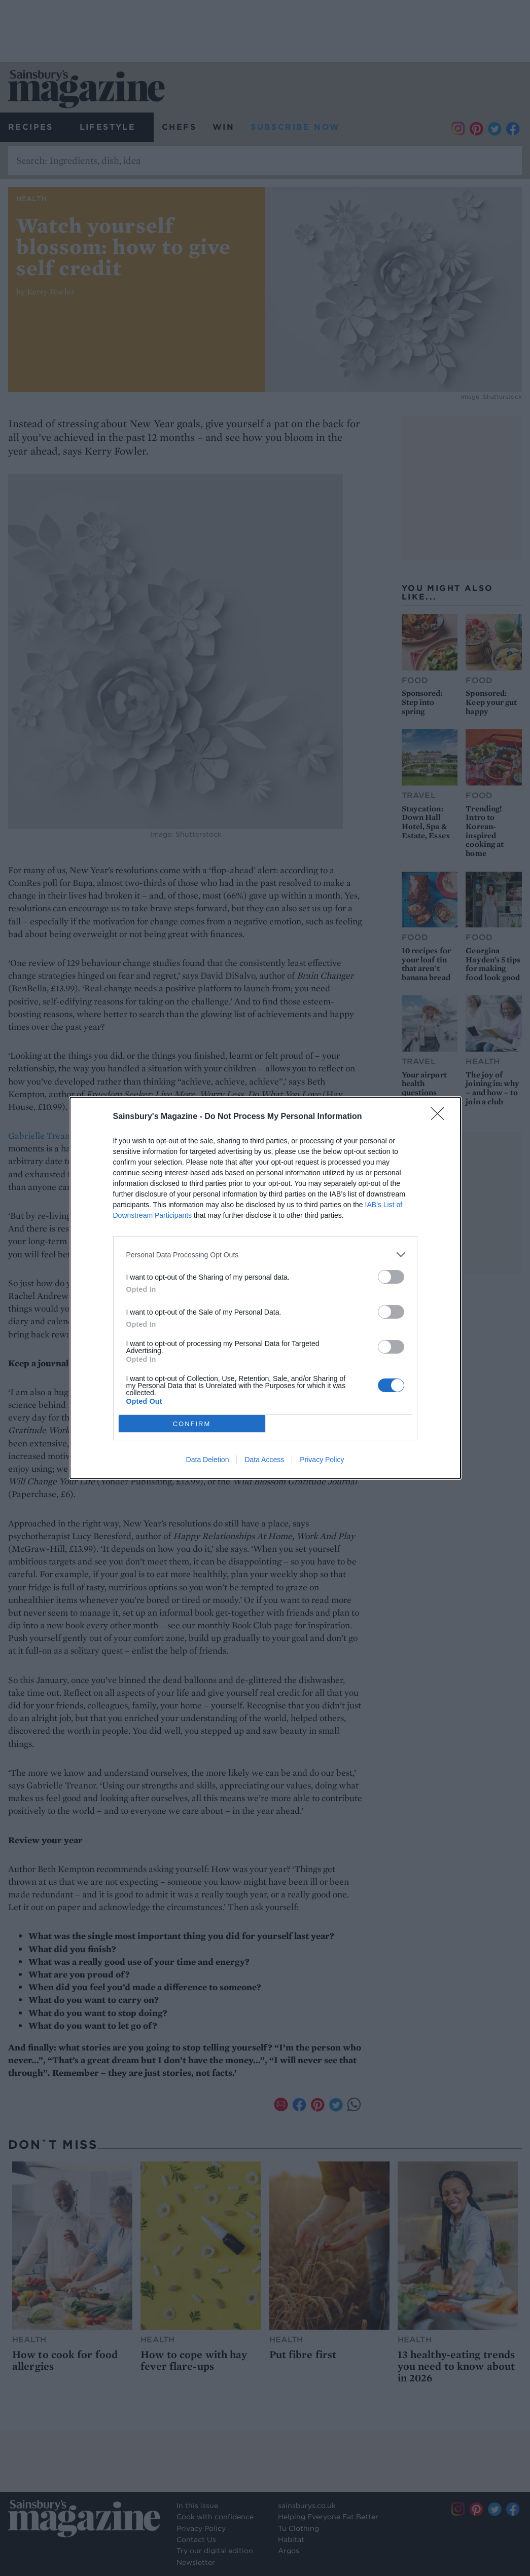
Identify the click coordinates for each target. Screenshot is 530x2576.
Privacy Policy (322, 1459)
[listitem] (265, 1254)
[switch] (391, 1277)
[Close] (440, 1117)
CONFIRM (192, 1423)
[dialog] (265, 1288)
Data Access (264, 1459)
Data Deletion (207, 1459)
